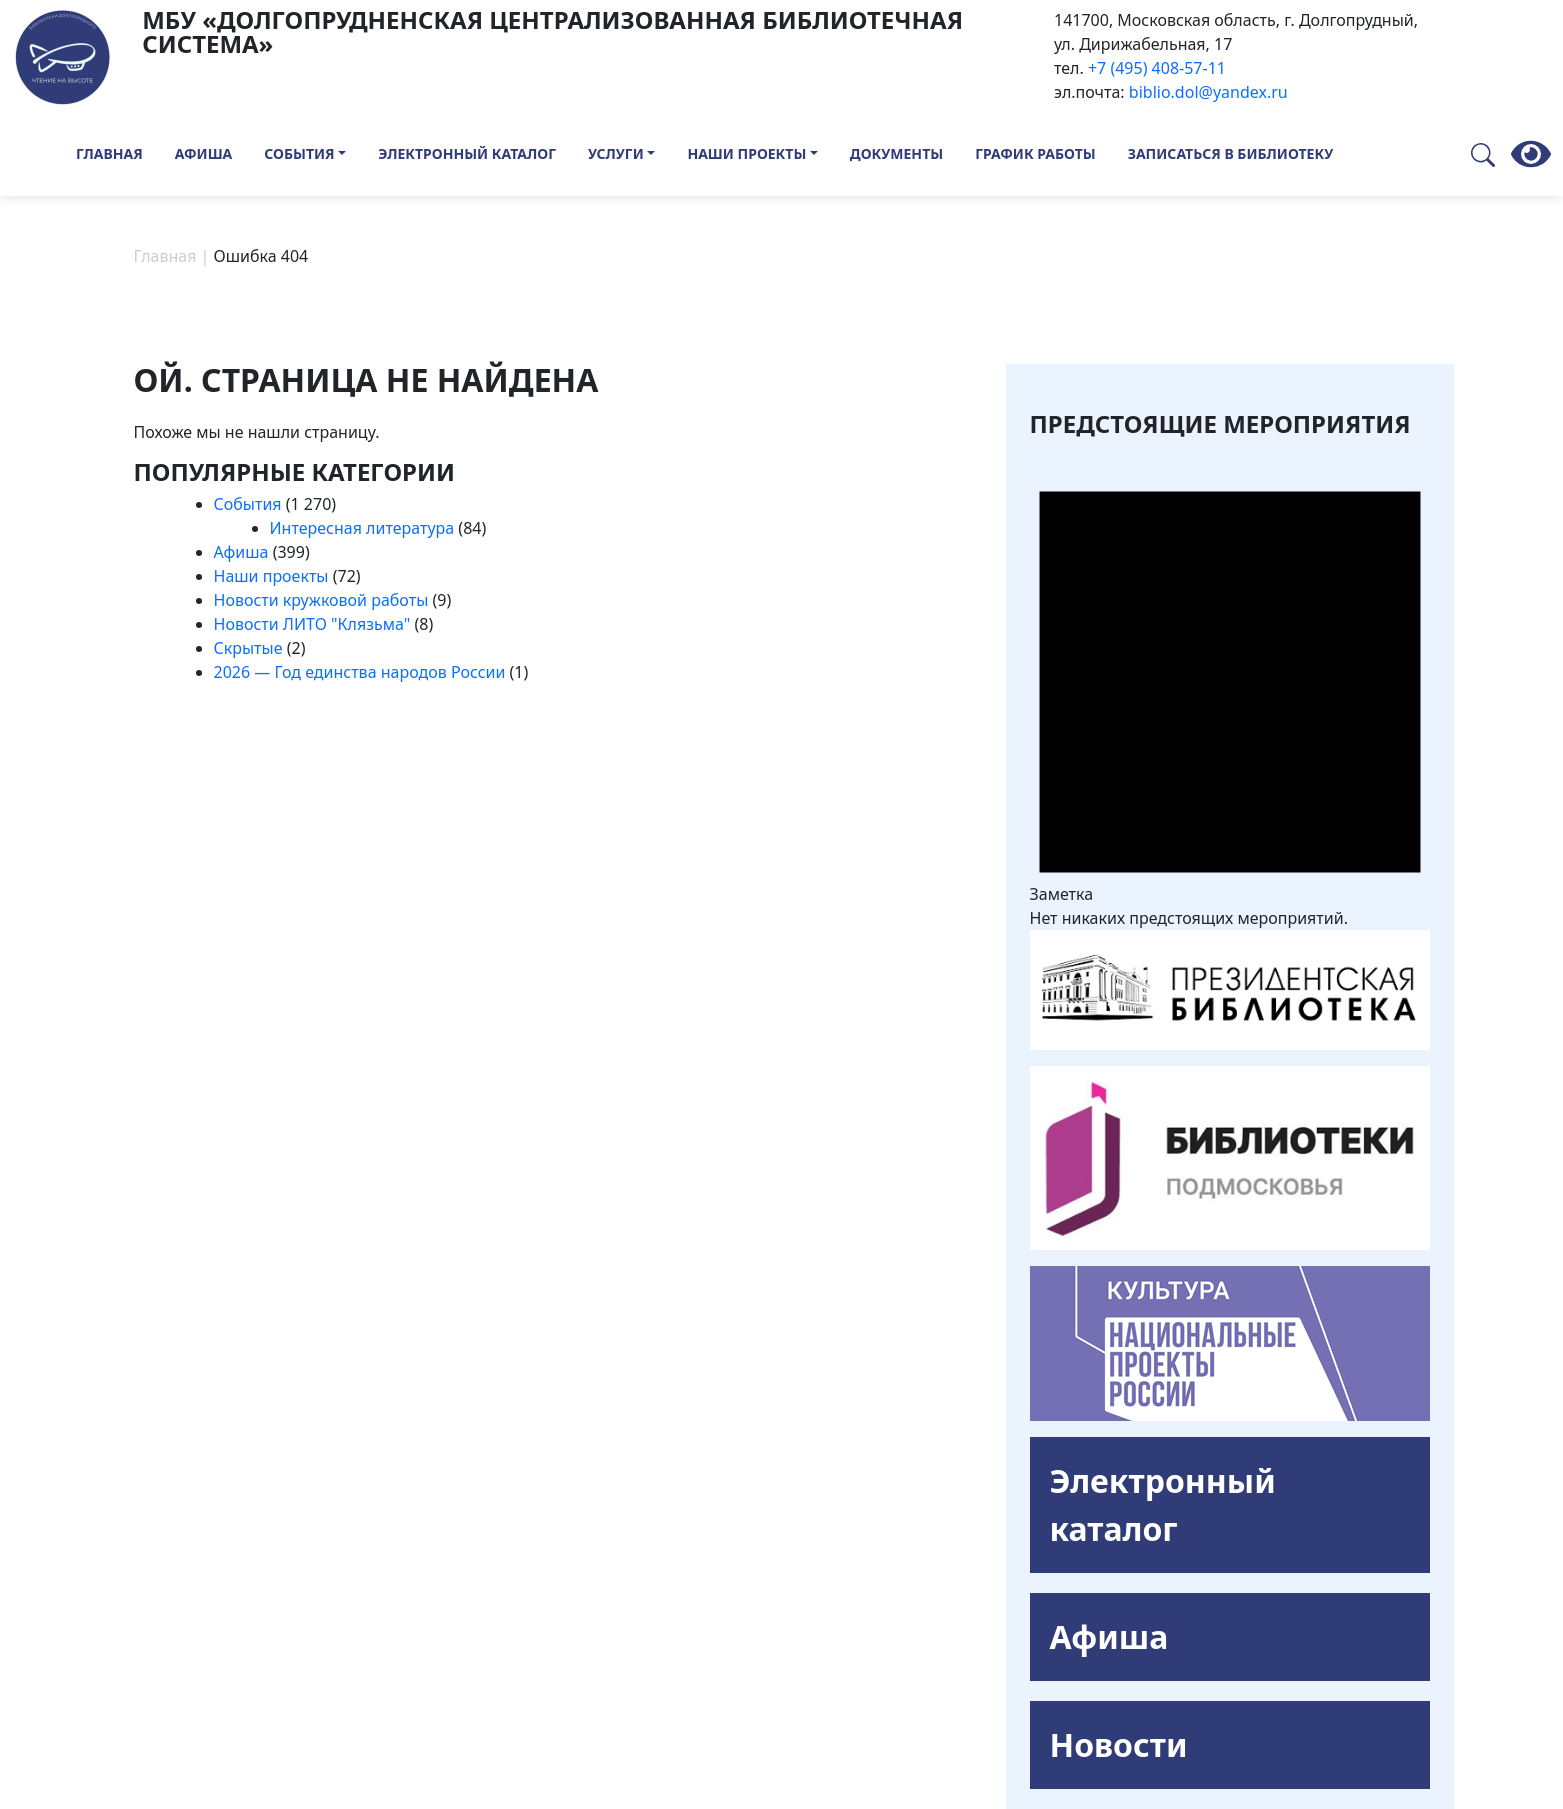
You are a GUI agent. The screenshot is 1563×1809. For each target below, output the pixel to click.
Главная (109, 153)
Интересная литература (362, 528)
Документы (896, 153)
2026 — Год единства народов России (360, 672)
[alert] (1230, 687)
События (299, 153)
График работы (1035, 153)
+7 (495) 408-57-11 (1157, 68)
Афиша (204, 153)
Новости (1119, 1744)
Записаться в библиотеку (1231, 153)
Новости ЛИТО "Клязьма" (312, 624)
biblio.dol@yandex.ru (1208, 92)
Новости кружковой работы (321, 600)
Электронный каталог (467, 153)
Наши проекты (746, 153)
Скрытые (248, 648)
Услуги (616, 153)
